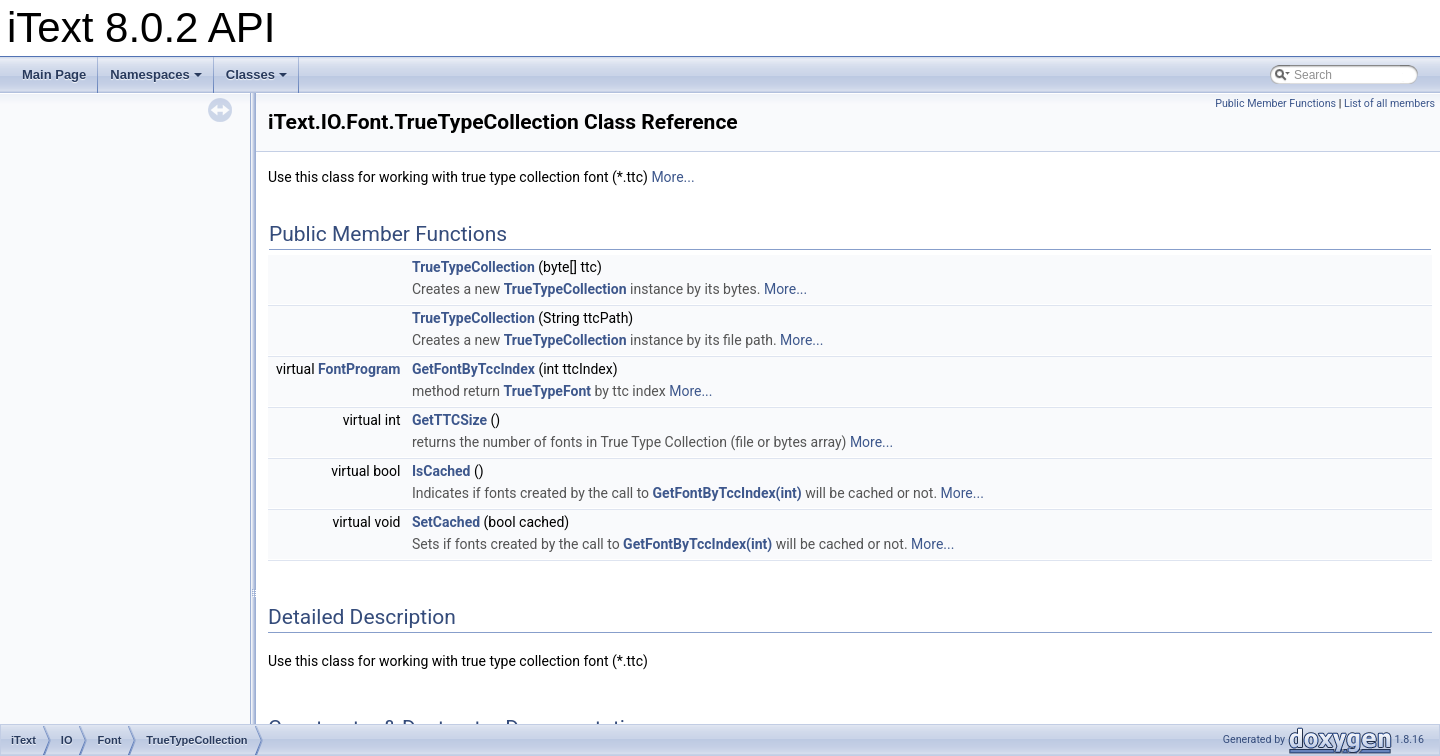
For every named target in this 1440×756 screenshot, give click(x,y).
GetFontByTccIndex (473, 369)
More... (672, 177)
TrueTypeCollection (473, 267)
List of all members (1389, 103)
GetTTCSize (449, 420)
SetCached (446, 522)
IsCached (441, 471)
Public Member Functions (1275, 103)
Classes (256, 74)
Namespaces (156, 74)
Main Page (54, 74)
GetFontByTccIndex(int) (727, 493)
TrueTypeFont (547, 391)
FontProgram (359, 369)
